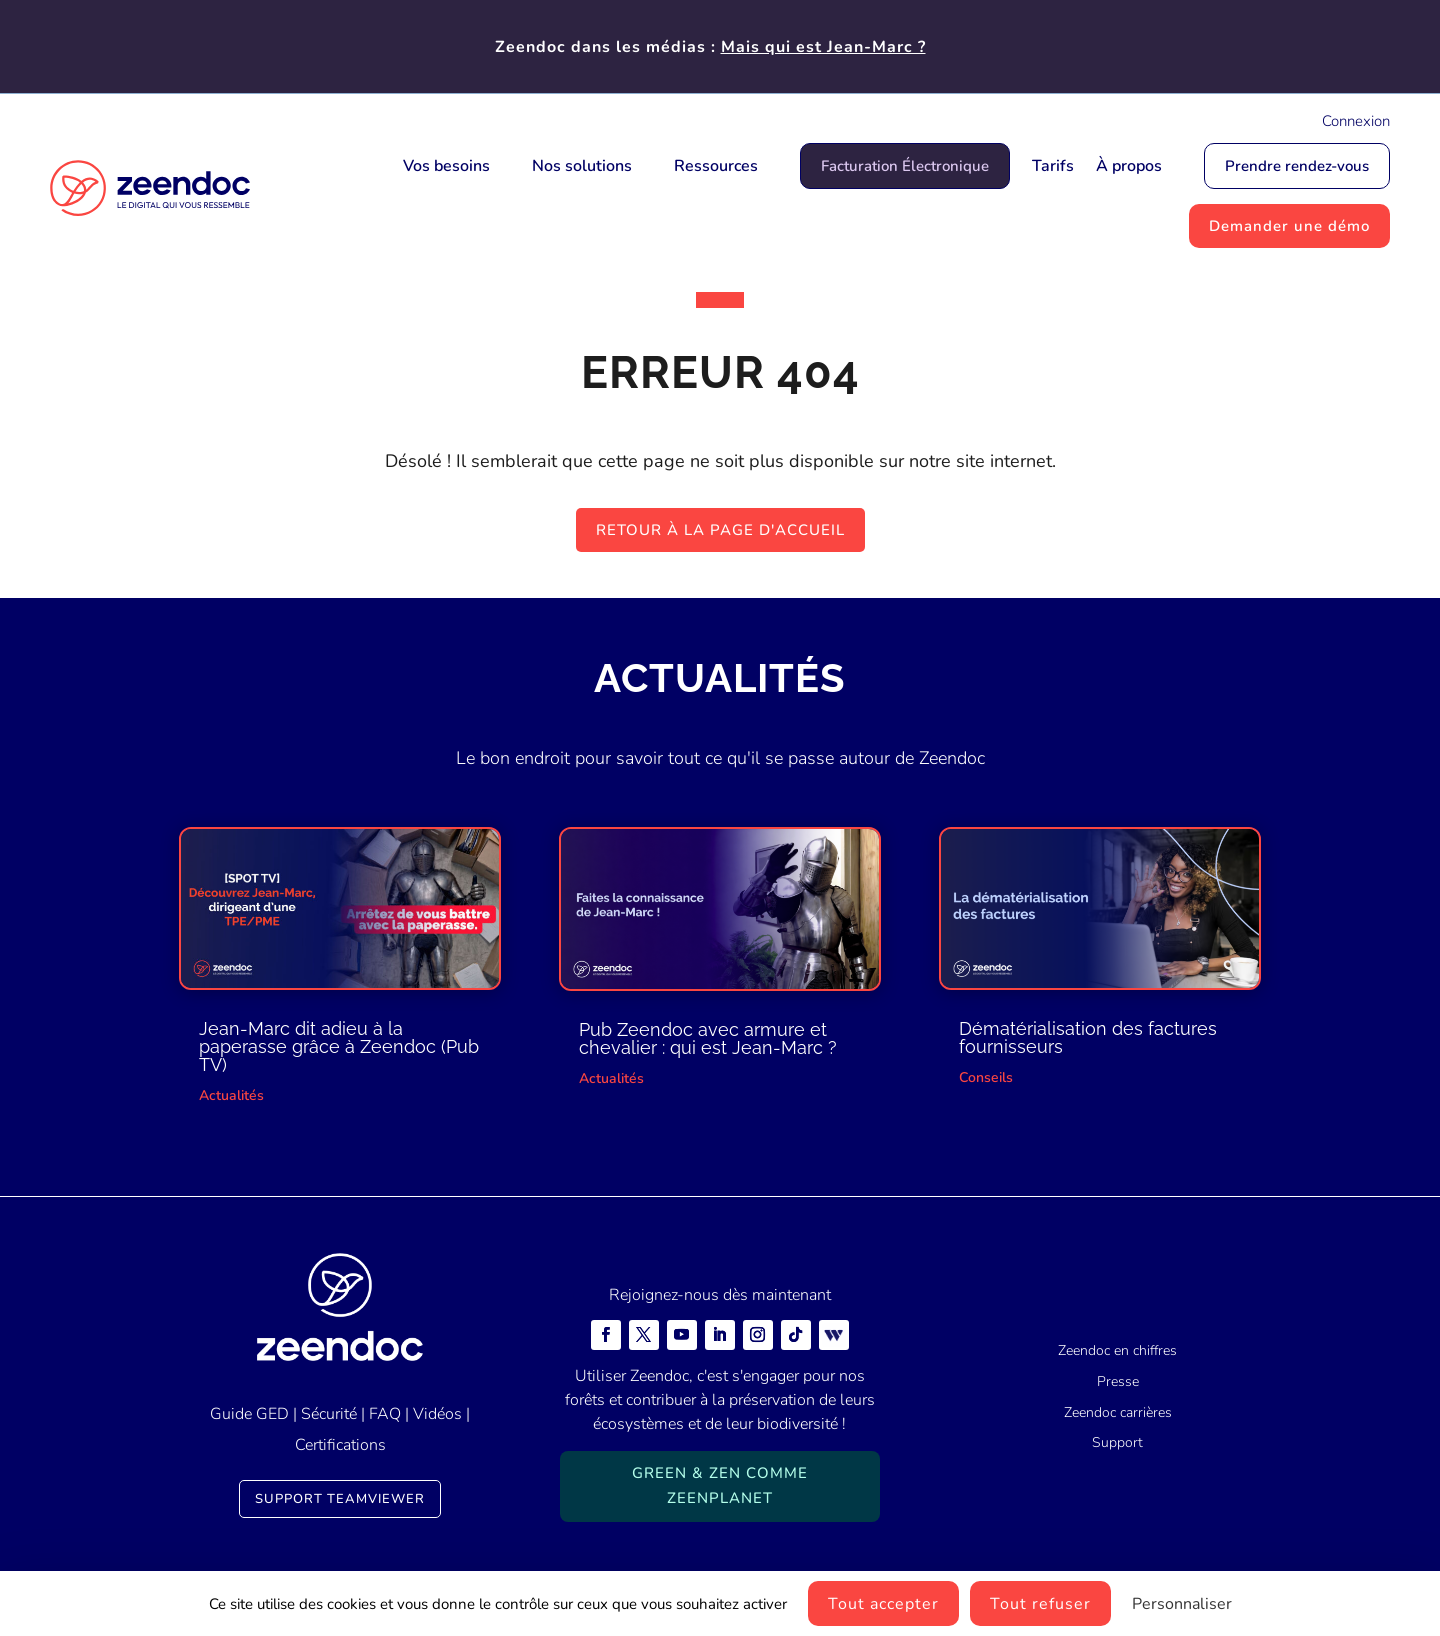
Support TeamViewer (340, 1499)
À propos (1129, 166)
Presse (1118, 1381)
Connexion (1356, 121)
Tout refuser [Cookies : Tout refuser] (1040, 1604)
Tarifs (1053, 166)
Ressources (716, 166)
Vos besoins (446, 166)
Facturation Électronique (905, 166)
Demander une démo (1289, 226)
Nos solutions (582, 166)
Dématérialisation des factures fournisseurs (1088, 1037)
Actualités (231, 1095)
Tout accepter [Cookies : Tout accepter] (883, 1604)
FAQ (385, 1414)
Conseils (986, 1077)
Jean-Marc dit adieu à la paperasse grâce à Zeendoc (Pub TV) (339, 1046)
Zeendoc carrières (1118, 1412)
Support (1117, 1442)
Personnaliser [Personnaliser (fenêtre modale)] (1182, 1604)
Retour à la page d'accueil (720, 530)
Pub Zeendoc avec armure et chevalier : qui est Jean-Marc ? (708, 1038)
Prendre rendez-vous (1297, 166)
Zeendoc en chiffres (1117, 1350)
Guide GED (249, 1414)
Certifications (340, 1445)
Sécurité (329, 1414)
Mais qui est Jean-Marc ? (823, 47)
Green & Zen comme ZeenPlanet (720, 1486)
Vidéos (437, 1414)
